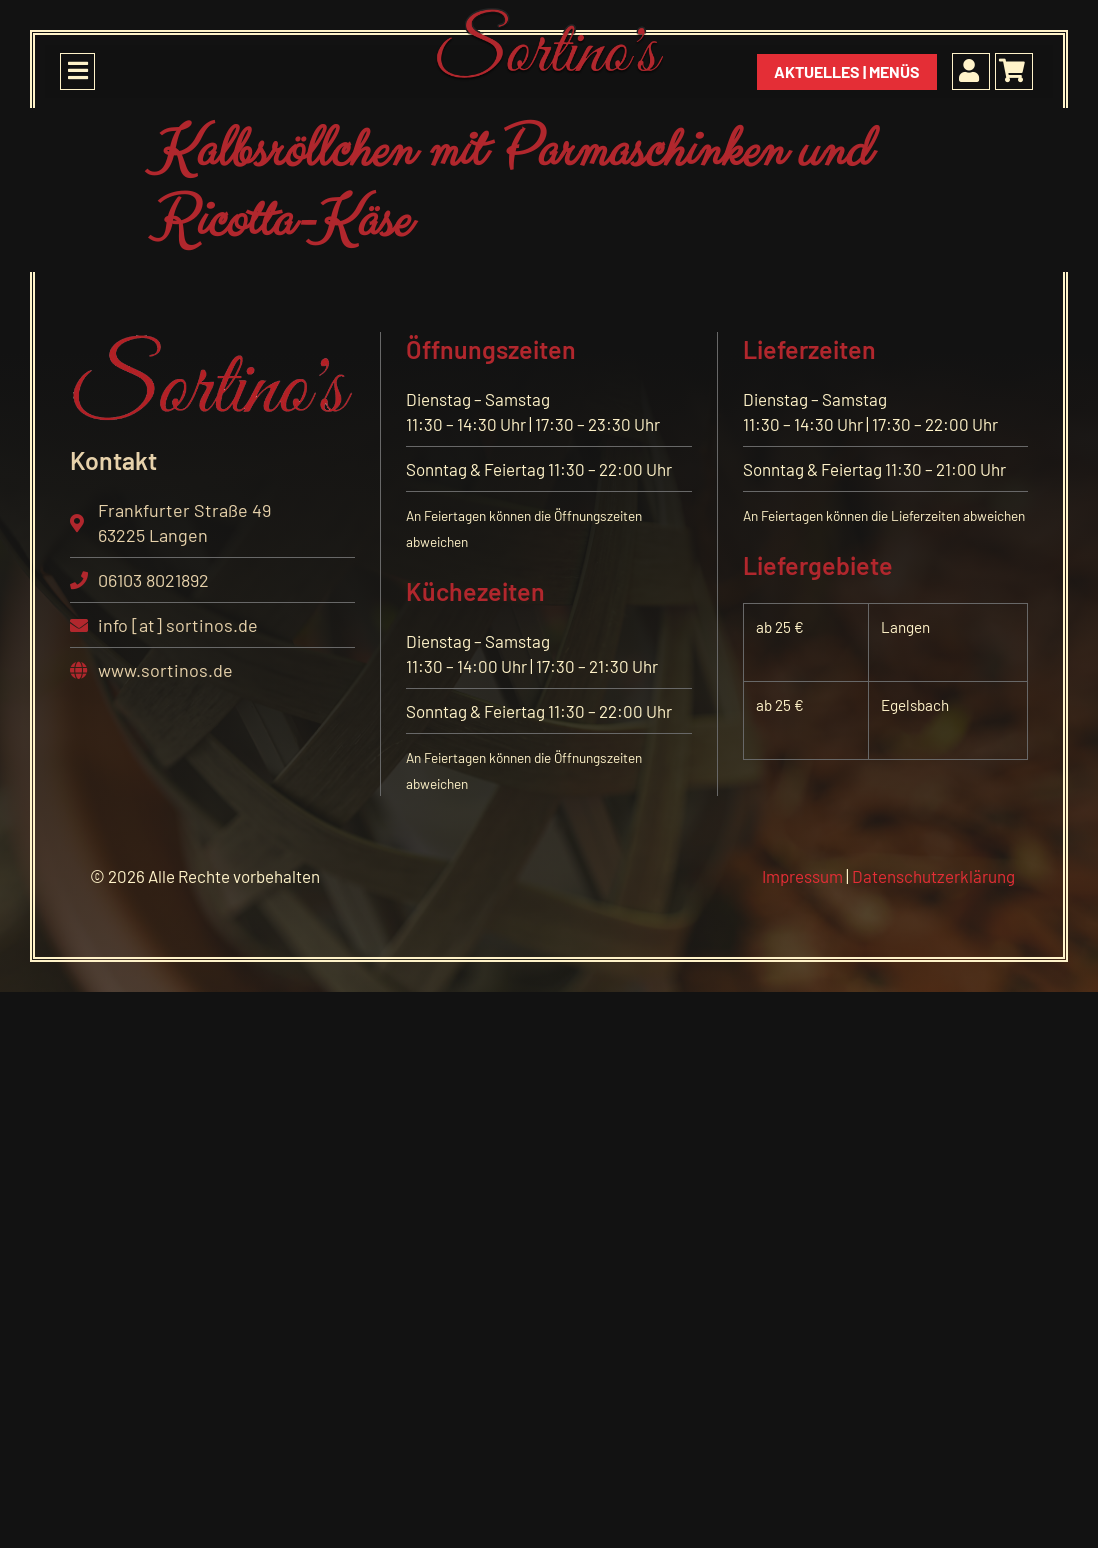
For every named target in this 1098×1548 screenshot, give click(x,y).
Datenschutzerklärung (933, 876)
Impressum (802, 876)
